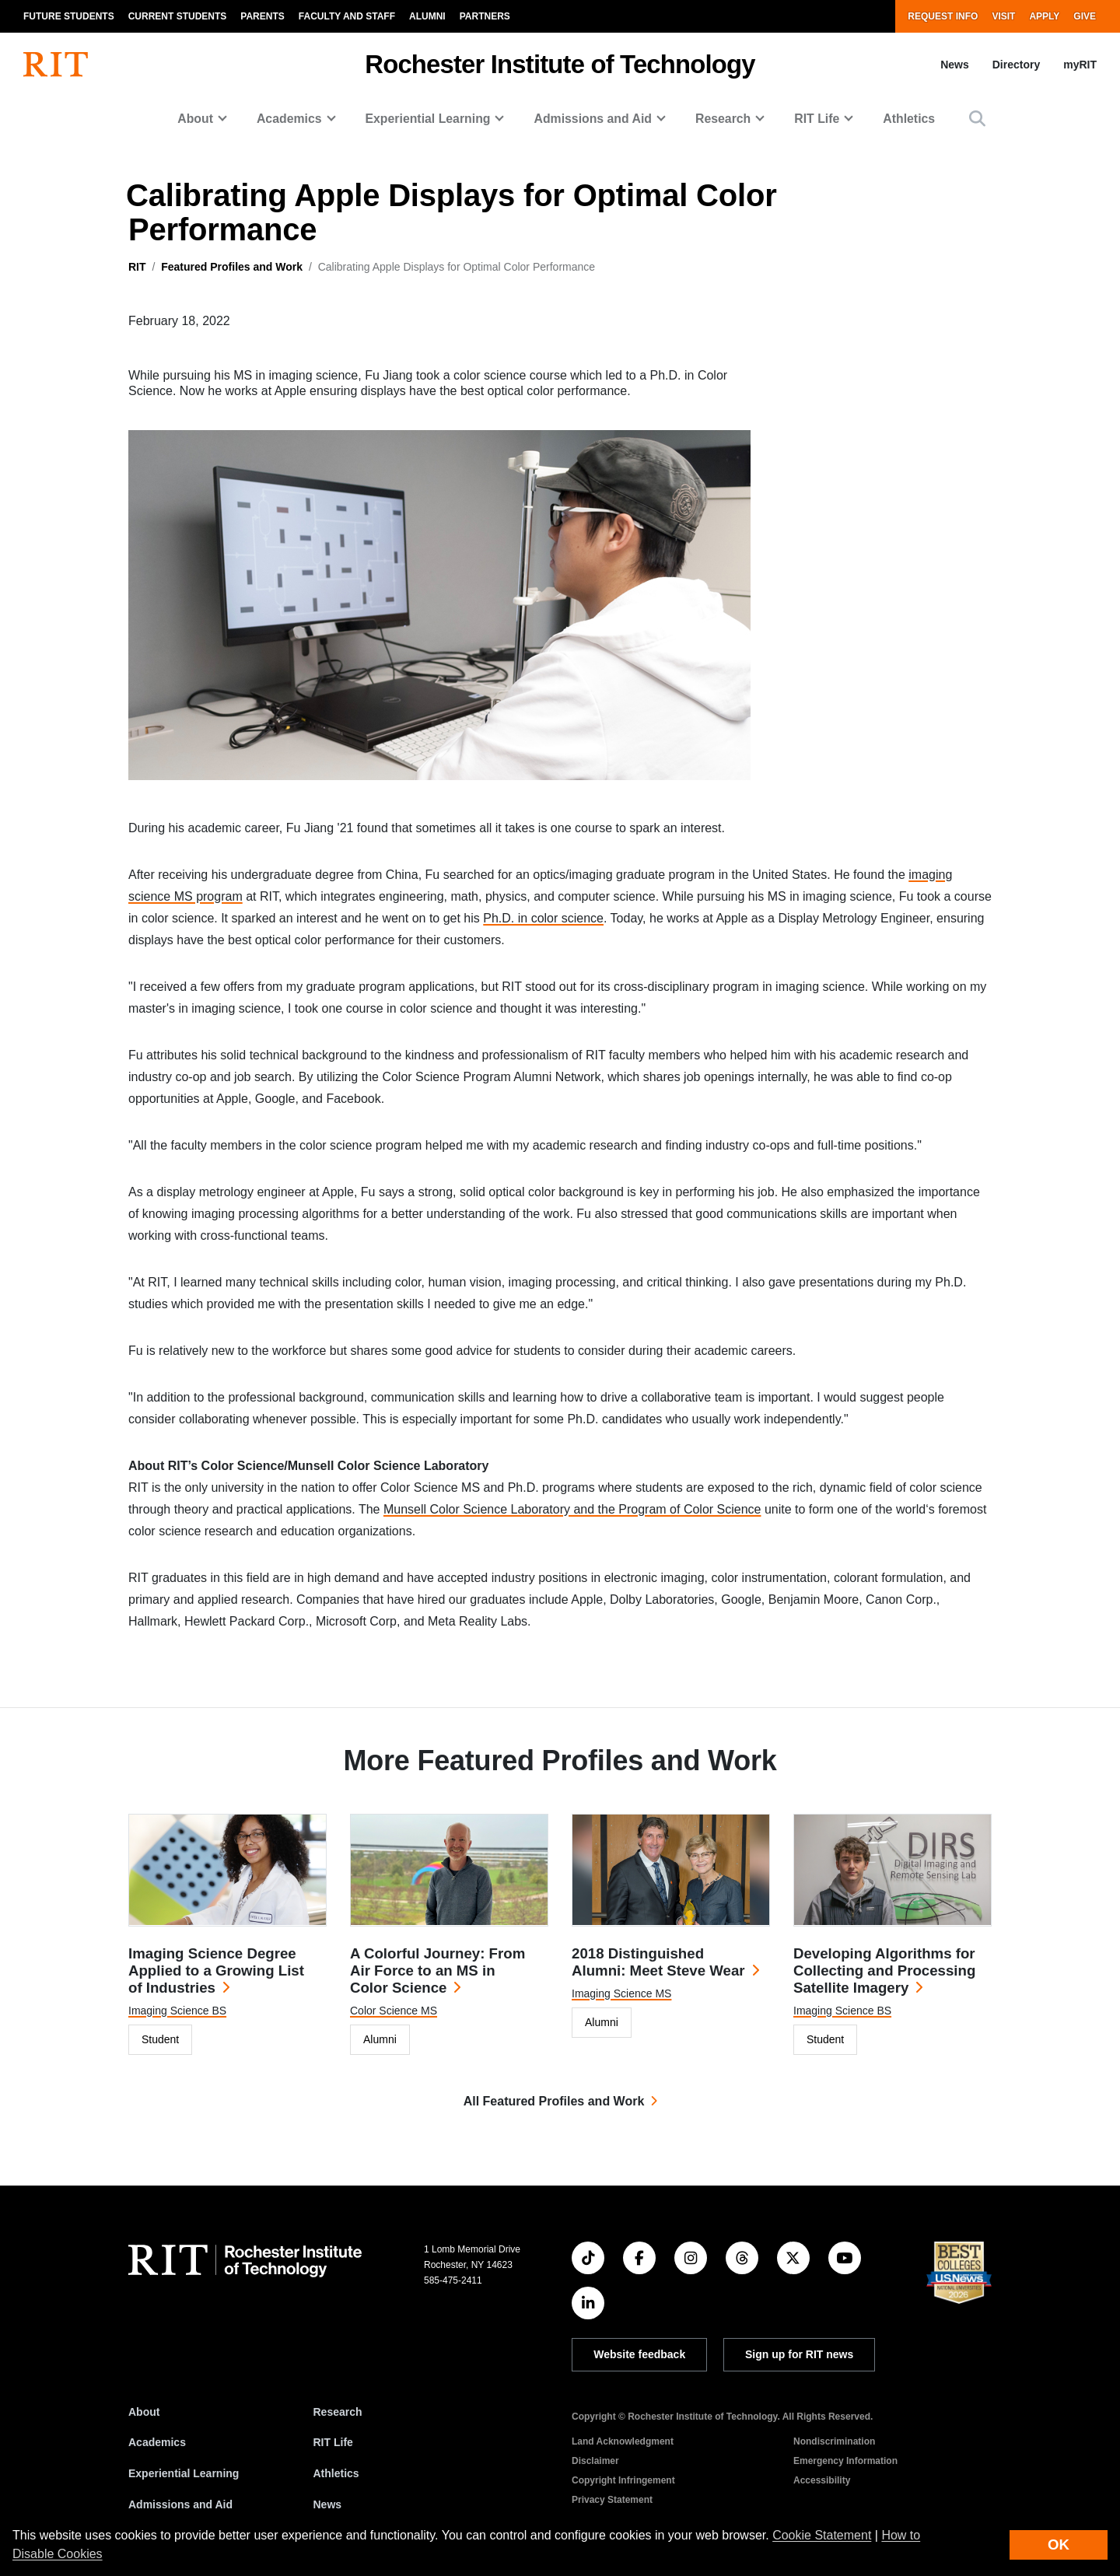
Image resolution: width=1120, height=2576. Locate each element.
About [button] (195, 118)
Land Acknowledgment (623, 2441)
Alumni (427, 16)
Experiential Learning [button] (428, 118)
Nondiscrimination (834, 2441)
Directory (1016, 64)
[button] (977, 118)
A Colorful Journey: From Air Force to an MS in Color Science (437, 1970)
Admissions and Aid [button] (593, 118)
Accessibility (821, 2480)
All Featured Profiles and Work (554, 2101)
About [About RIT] (143, 2412)
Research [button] (723, 118)
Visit (1003, 16)
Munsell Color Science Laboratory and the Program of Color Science (572, 1509)
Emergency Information (845, 2460)
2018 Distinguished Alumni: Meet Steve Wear (658, 1962)
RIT (137, 267)
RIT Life (333, 2442)
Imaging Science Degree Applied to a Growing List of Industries (216, 1970)
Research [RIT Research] (337, 2412)
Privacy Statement (612, 2499)
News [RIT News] (327, 2504)
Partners (485, 16)
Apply (1044, 16)
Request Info (943, 16)
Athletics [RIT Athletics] (336, 2473)
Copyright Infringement (623, 2480)
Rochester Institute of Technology (559, 64)
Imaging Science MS (621, 1993)
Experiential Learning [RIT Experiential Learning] (183, 2473)
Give (1084, 16)
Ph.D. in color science (543, 918)
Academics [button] (289, 118)
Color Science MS (393, 2010)
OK (1058, 2544)
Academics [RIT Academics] (157, 2442)
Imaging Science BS (177, 2010)
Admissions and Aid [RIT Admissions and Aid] (180, 2504)
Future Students (68, 16)
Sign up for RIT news (799, 2354)
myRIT (1080, 64)
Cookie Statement (821, 2535)
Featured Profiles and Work (232, 267)
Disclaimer (595, 2460)
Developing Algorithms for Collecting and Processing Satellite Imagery (884, 1970)
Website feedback (639, 2354)
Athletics (909, 118)
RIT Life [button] (816, 118)
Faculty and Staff (347, 16)
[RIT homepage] (55, 64)
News (954, 64)
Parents (262, 16)
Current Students (177, 16)
